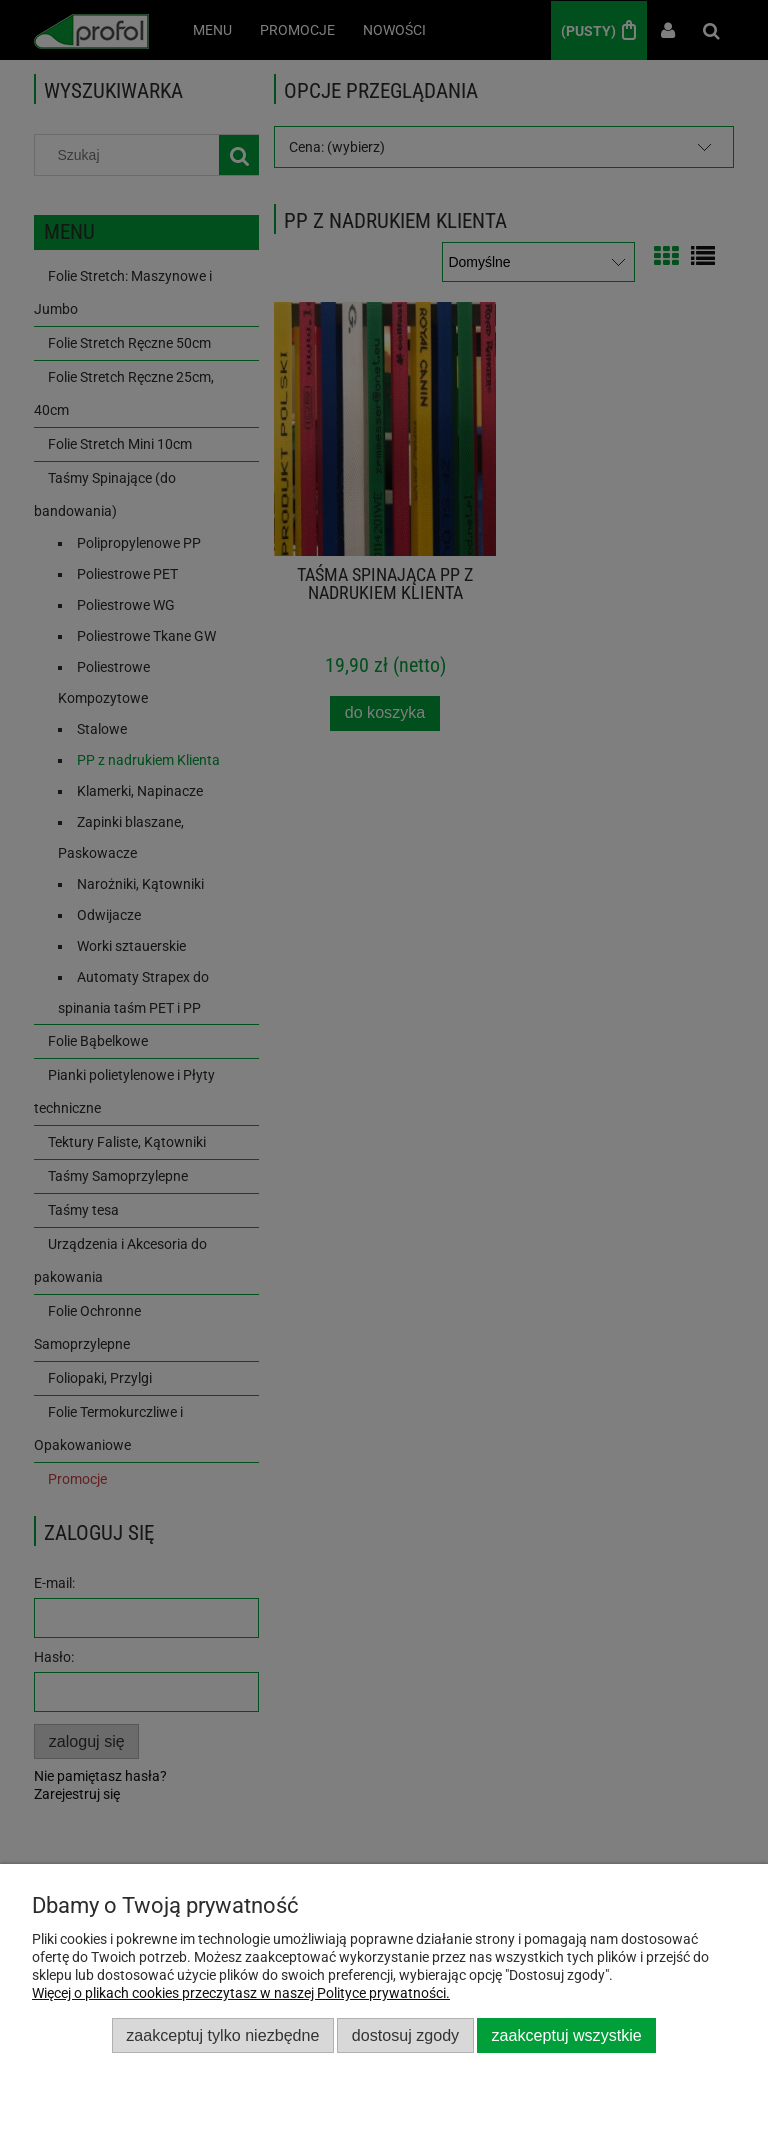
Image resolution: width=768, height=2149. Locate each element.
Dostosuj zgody (405, 2035)
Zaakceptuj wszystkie (567, 2035)
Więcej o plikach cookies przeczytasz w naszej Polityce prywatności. (241, 1993)
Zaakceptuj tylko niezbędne (222, 2035)
